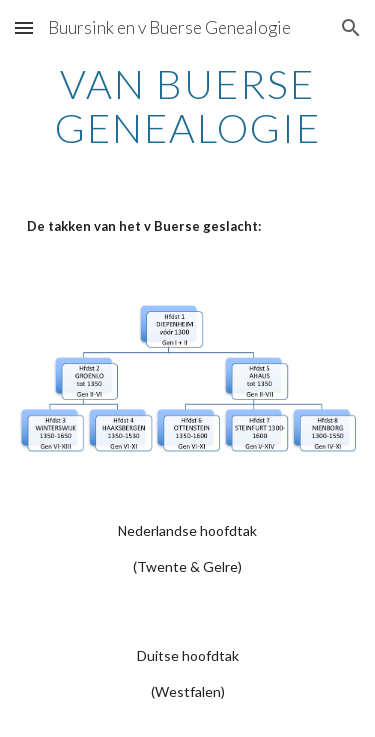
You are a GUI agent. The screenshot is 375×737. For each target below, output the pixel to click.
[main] (188, 106)
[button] (24, 27)
